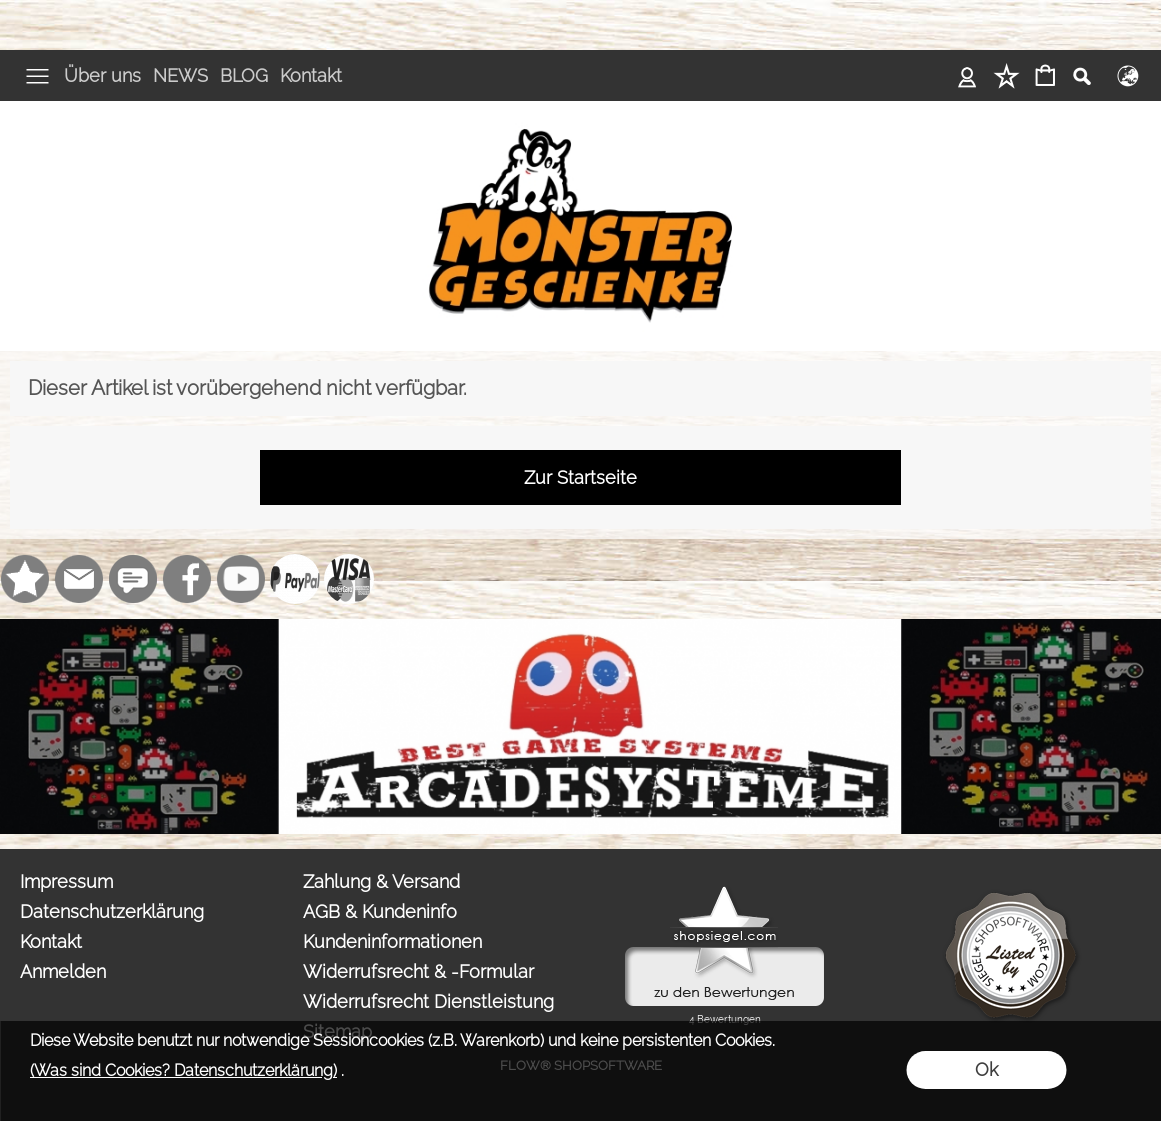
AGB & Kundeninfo (380, 911)
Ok (986, 1069)
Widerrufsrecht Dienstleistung (428, 1001)
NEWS (180, 75)
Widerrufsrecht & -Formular (418, 971)
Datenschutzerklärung (112, 911)
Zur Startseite (580, 477)
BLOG (244, 75)
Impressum (66, 881)
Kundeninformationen (392, 941)
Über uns (102, 75)
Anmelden (63, 971)
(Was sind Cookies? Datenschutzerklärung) (183, 1070)
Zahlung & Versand (381, 881)
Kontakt (311, 75)
